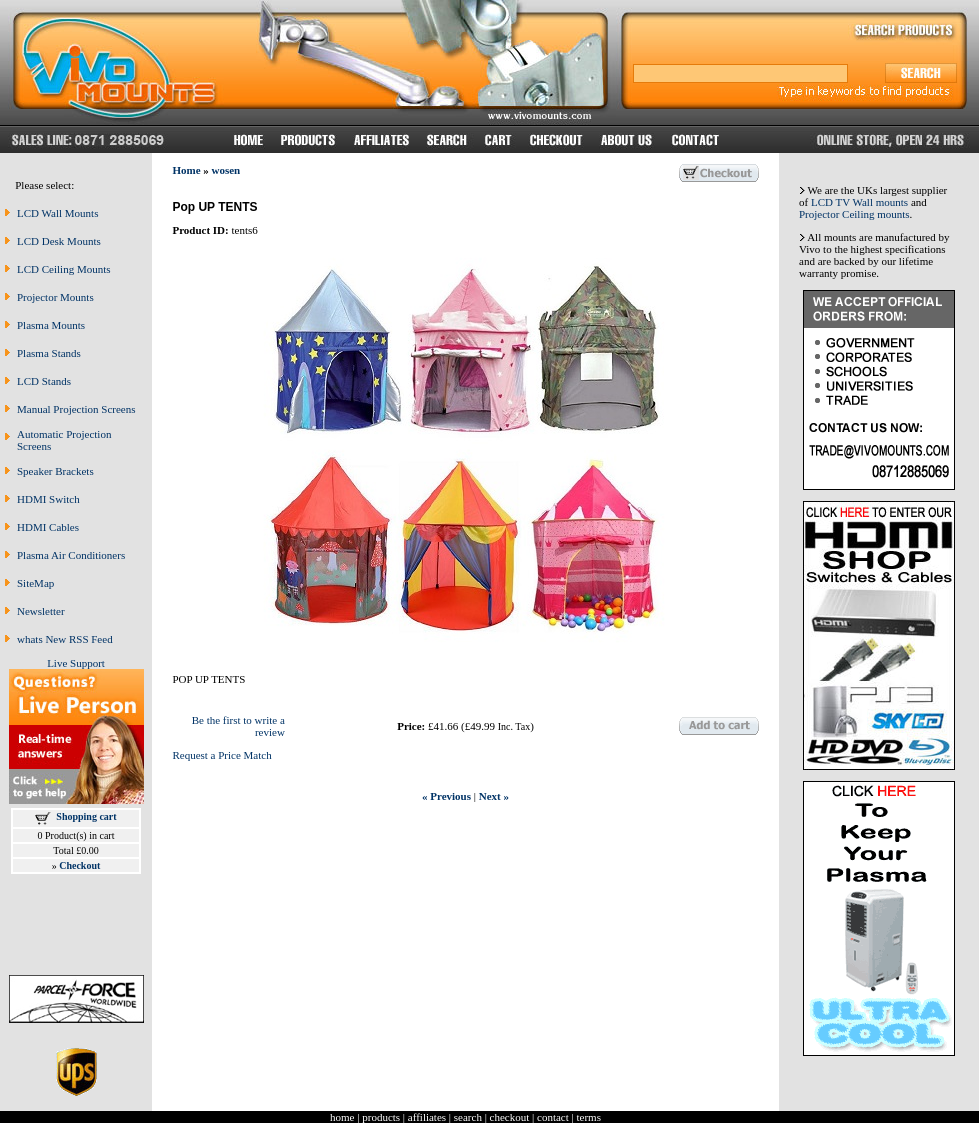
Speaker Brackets (55, 471)
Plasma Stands (49, 353)
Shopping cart (86, 816)
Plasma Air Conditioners (71, 555)
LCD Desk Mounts (59, 241)
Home (186, 170)
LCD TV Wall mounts (859, 202)
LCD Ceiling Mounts (64, 269)
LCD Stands (44, 381)
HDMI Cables (48, 527)
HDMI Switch (48, 499)
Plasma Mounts (51, 325)
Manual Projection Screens (76, 409)
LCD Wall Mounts (57, 213)
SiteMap (35, 583)
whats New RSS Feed (65, 639)
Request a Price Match (221, 755)
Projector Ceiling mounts (854, 214)
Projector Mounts (55, 297)
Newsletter (41, 611)
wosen (226, 170)
